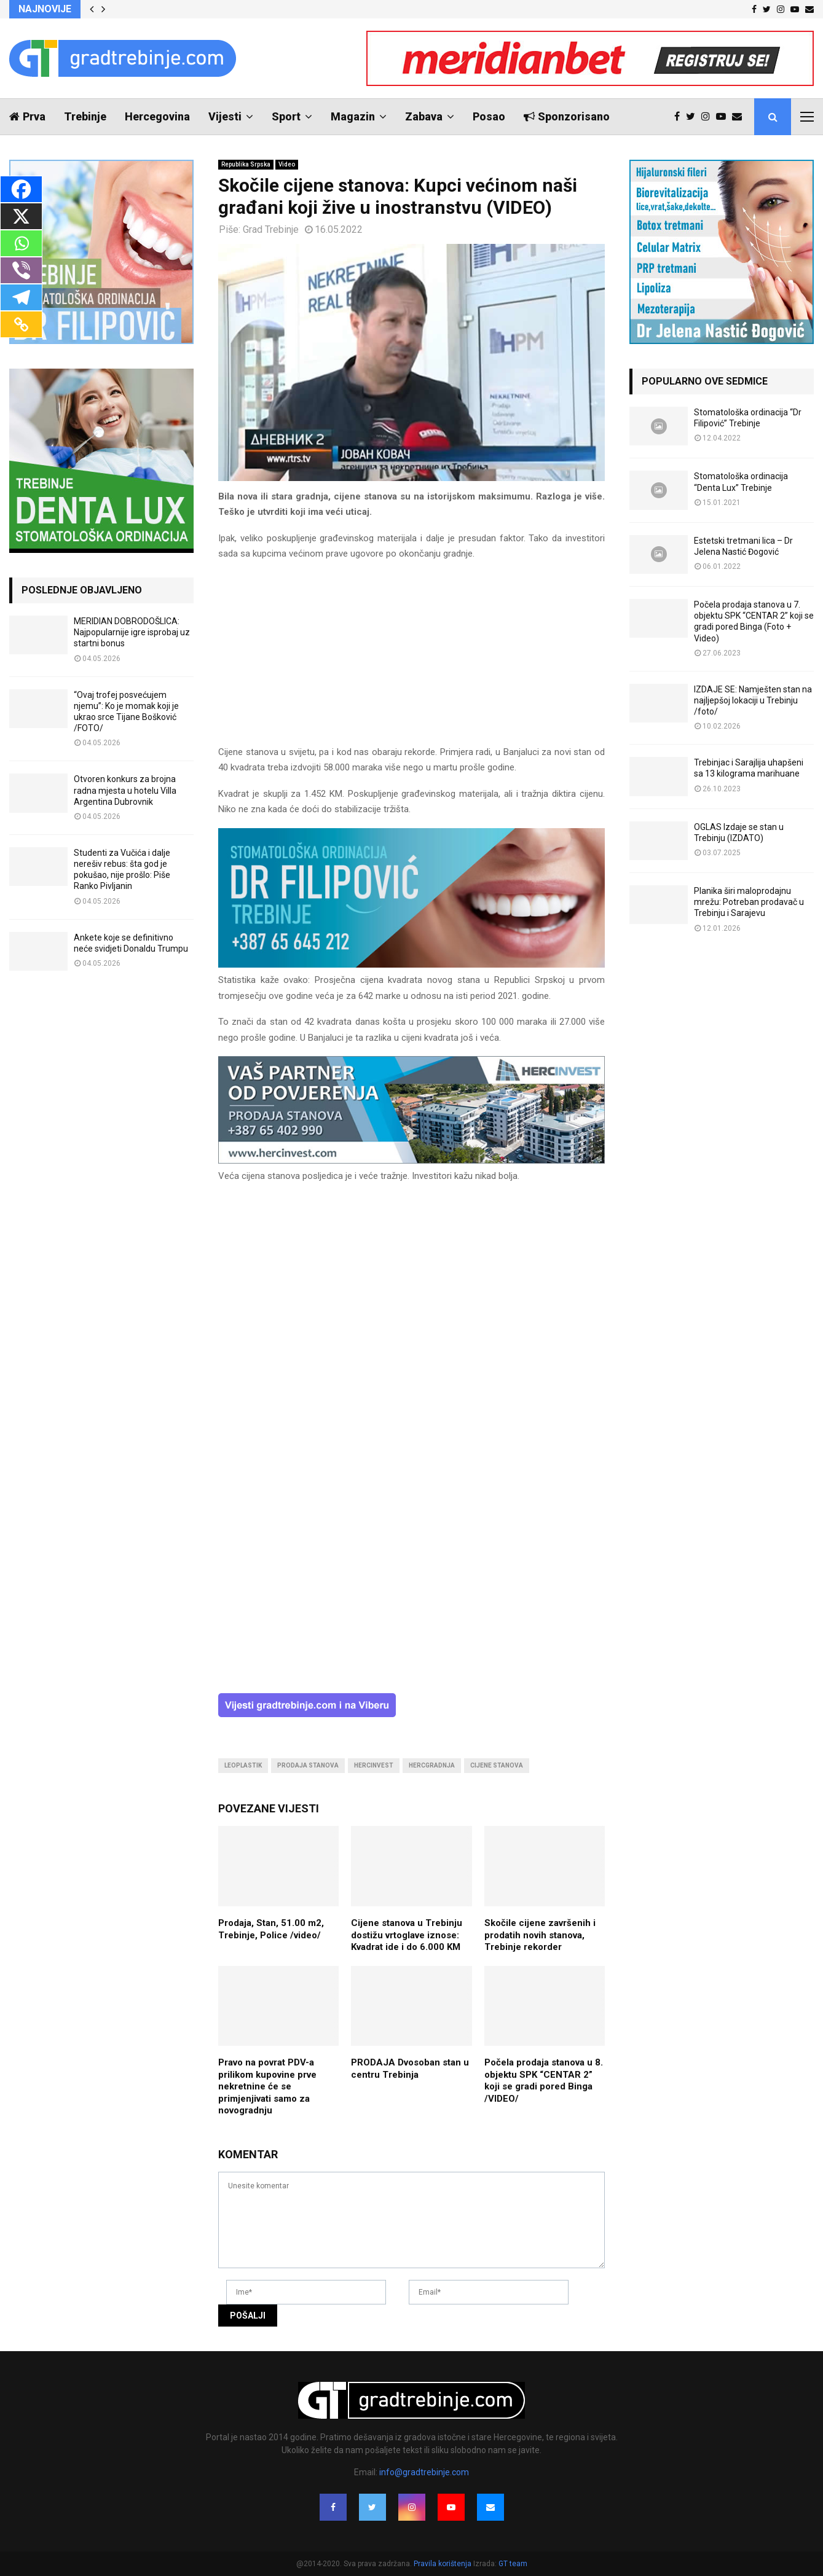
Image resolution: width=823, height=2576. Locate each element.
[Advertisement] (411, 659)
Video (286, 164)
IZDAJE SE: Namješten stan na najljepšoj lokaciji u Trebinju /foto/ (753, 700)
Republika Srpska (245, 164)
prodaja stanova (308, 1765)
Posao (489, 116)
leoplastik (243, 1765)
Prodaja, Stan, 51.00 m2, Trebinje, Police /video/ (271, 1929)
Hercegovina (157, 116)
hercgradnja (432, 1765)
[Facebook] (21, 189)
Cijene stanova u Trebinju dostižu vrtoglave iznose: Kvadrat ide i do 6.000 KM (406, 1934)
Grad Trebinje (271, 229)
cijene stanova (496, 1765)
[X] (21, 216)
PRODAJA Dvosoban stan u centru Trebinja (410, 2068)
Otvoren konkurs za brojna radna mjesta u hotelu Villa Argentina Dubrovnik (125, 790)
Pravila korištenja (443, 2563)
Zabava (424, 116)
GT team (512, 2563)
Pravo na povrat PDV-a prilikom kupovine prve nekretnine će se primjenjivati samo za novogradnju (267, 2086)
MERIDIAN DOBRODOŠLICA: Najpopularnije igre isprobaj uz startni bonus (132, 632)
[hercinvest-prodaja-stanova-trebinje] (411, 1160)
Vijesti (225, 116)
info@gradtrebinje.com (424, 2472)
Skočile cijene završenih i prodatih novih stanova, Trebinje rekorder (540, 1934)
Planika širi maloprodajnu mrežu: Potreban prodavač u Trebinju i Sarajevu (749, 902)
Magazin (353, 116)
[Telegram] (21, 297)
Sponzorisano (567, 116)
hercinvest (373, 1765)
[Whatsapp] (21, 243)
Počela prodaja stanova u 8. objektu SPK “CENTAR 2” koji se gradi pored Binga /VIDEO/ (543, 2080)
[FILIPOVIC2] (411, 964)
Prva (27, 116)
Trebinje (85, 116)
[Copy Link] (21, 324)
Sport (286, 116)
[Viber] (21, 270)
